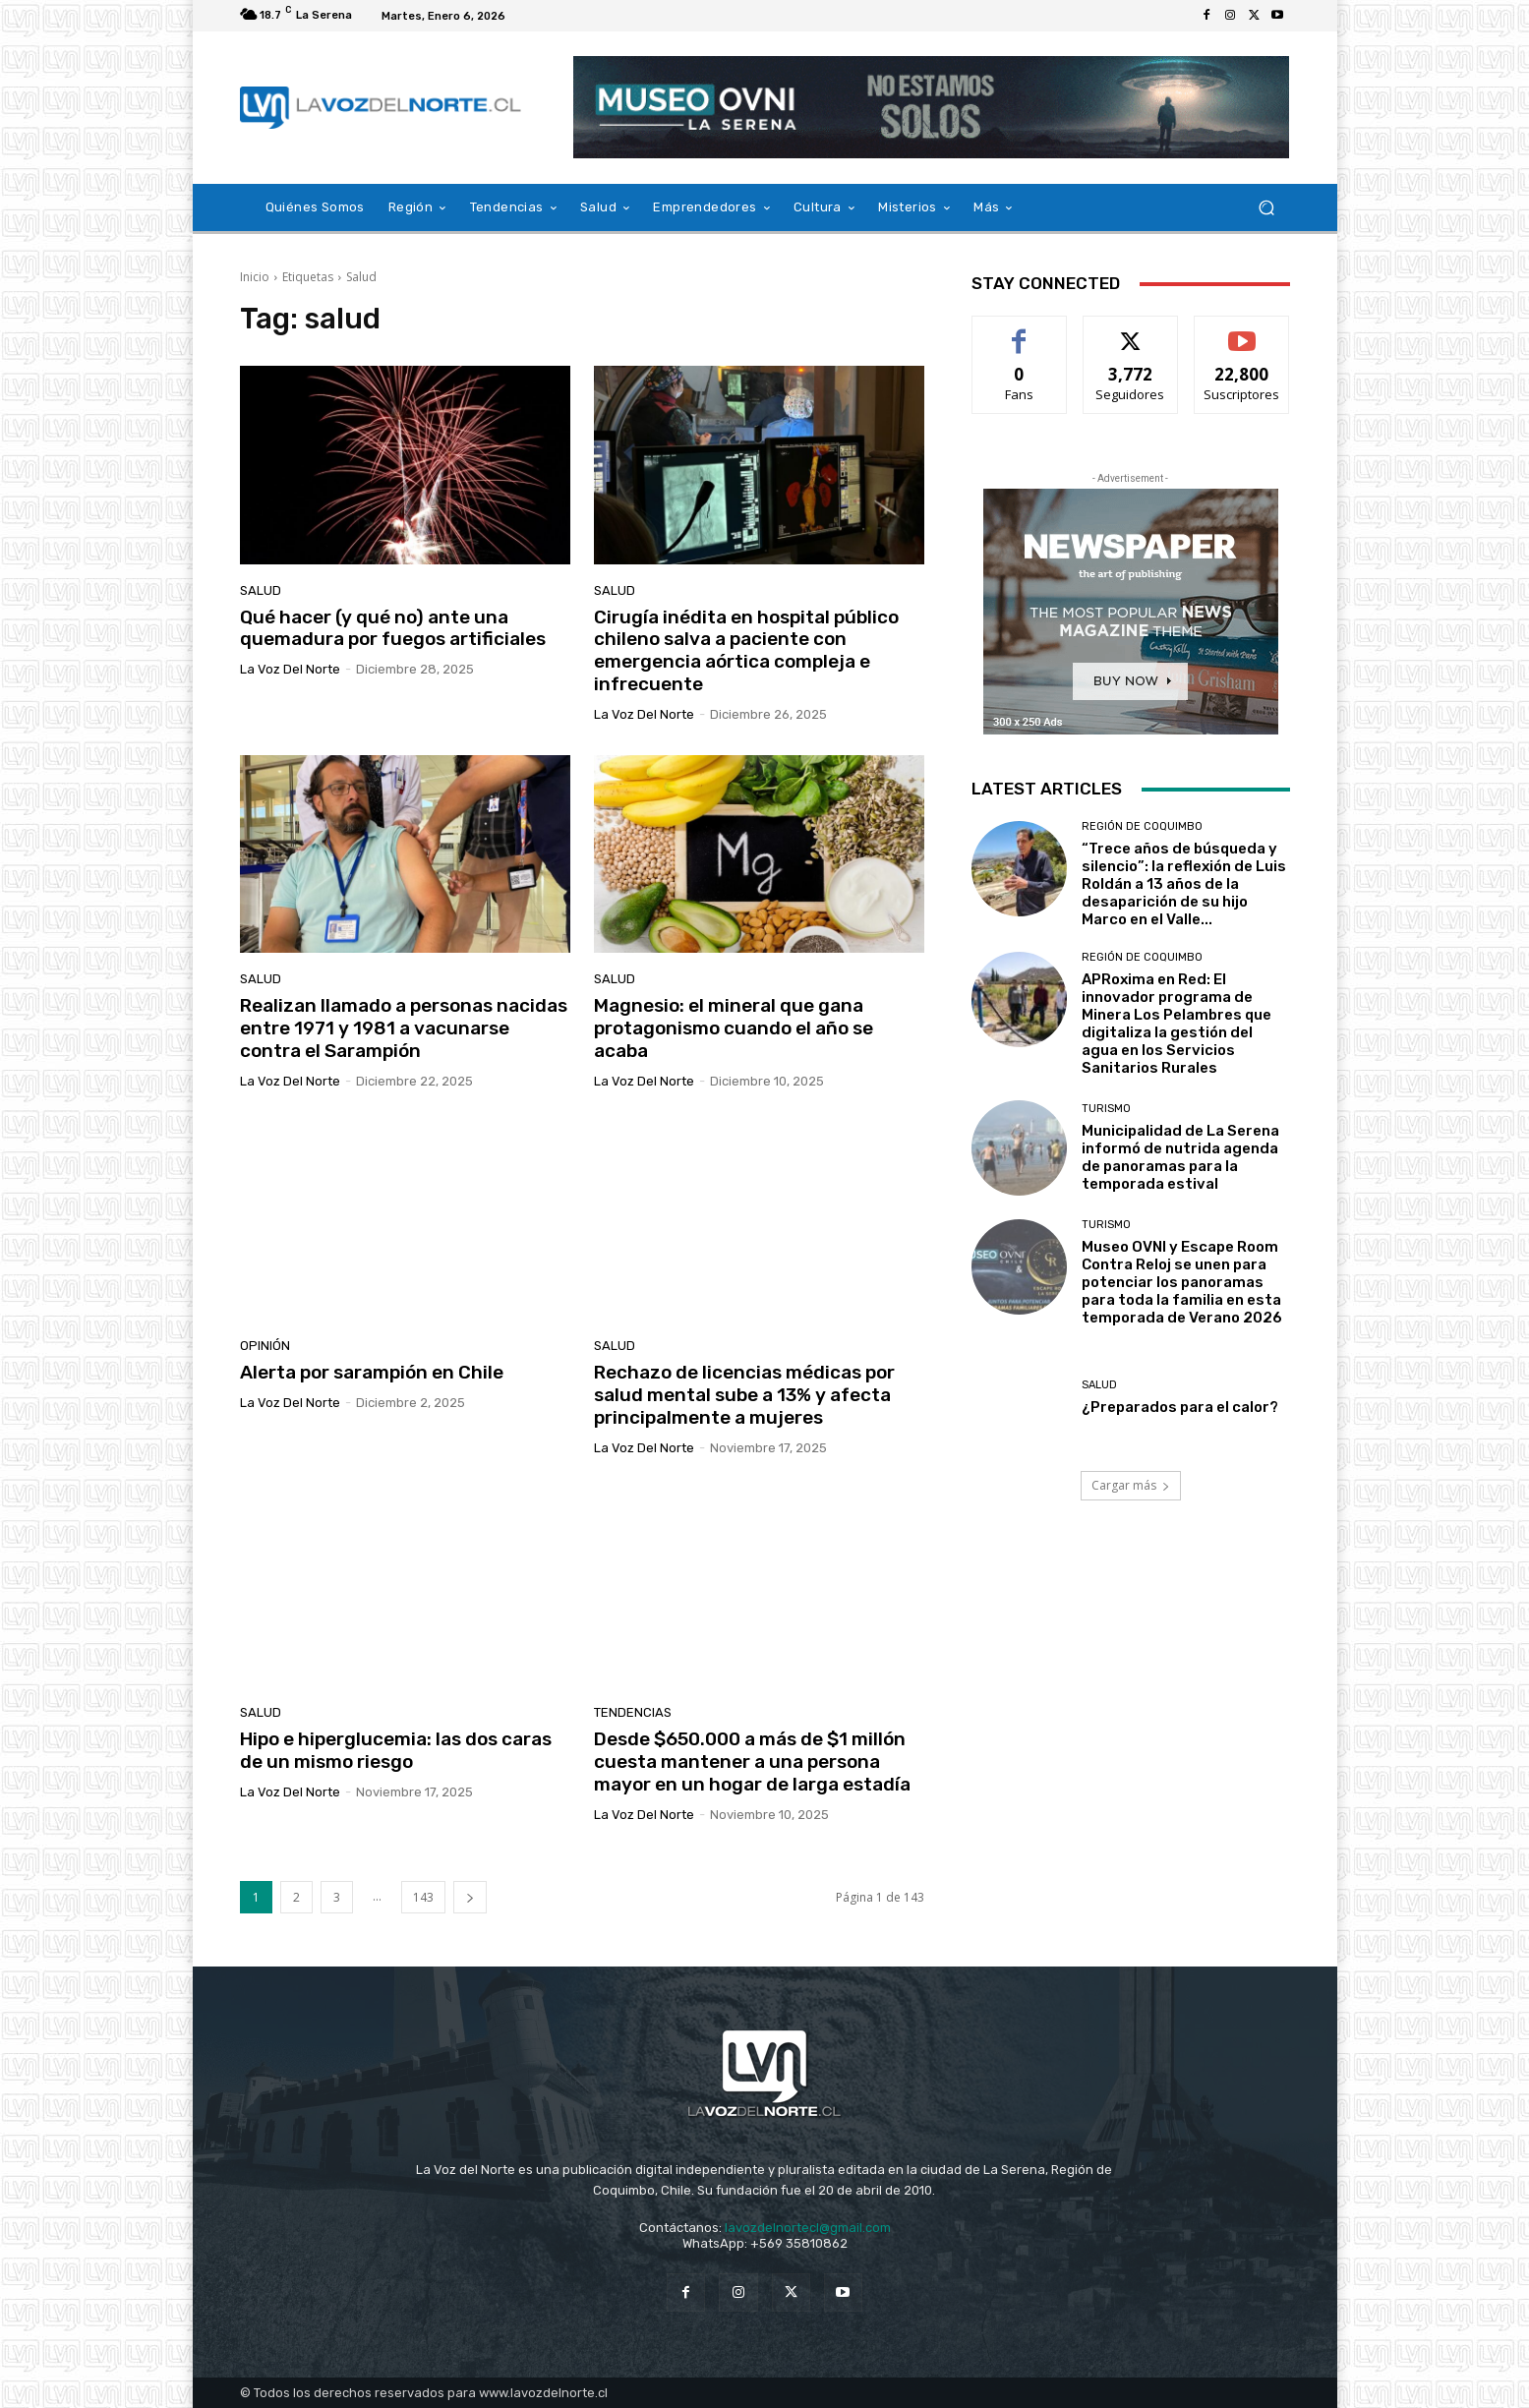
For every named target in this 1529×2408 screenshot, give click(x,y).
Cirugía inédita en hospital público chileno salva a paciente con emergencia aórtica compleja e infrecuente (746, 650)
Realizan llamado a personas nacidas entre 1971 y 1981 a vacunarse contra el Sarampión (403, 1028)
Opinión (265, 1345)
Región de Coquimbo (1142, 826)
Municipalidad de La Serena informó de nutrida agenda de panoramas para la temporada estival (1180, 1157)
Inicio (254, 276)
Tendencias (633, 1712)
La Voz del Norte (290, 669)
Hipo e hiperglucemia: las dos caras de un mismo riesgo (396, 1750)
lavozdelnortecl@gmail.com (808, 2227)
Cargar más (1130, 1485)
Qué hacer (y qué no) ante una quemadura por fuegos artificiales (393, 628)
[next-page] (470, 1897)
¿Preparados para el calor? (1180, 1407)
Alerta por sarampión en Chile (371, 1372)
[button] (1267, 208)
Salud (260, 590)
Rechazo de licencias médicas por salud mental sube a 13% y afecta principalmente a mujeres (744, 1395)
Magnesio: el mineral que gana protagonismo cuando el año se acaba (733, 1028)
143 (423, 1897)
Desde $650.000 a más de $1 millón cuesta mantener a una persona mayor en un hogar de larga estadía (752, 1761)
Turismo (1106, 1108)
